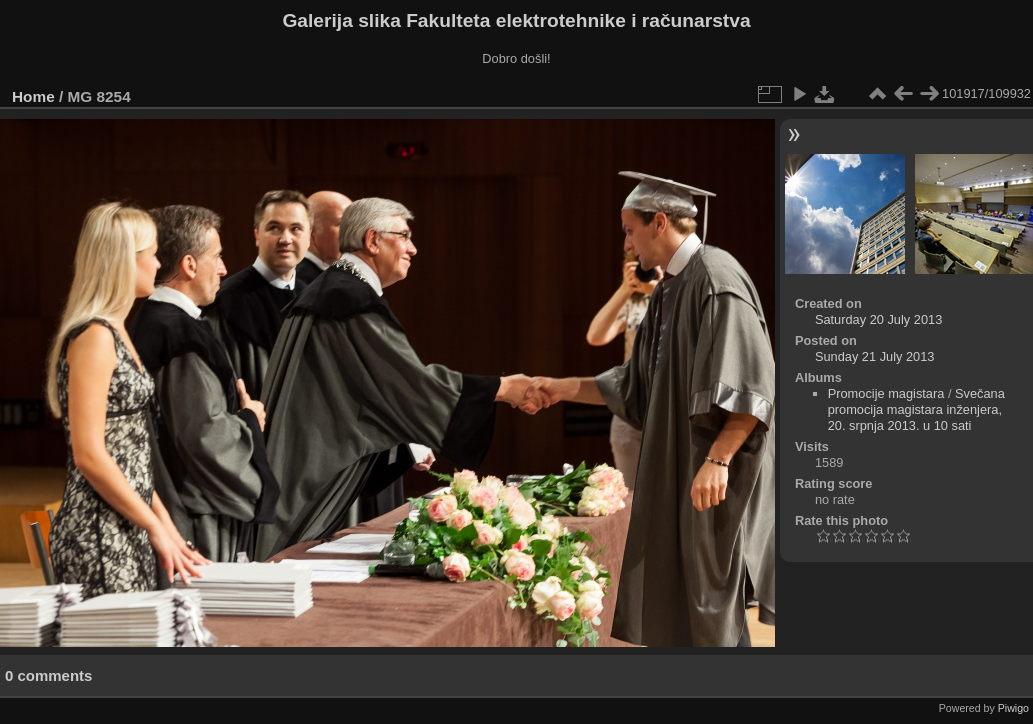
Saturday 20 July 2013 (878, 319)
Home (33, 96)
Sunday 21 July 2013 (875, 356)
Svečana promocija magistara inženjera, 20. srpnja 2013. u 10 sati (916, 409)
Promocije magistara (886, 393)
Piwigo (1013, 708)
